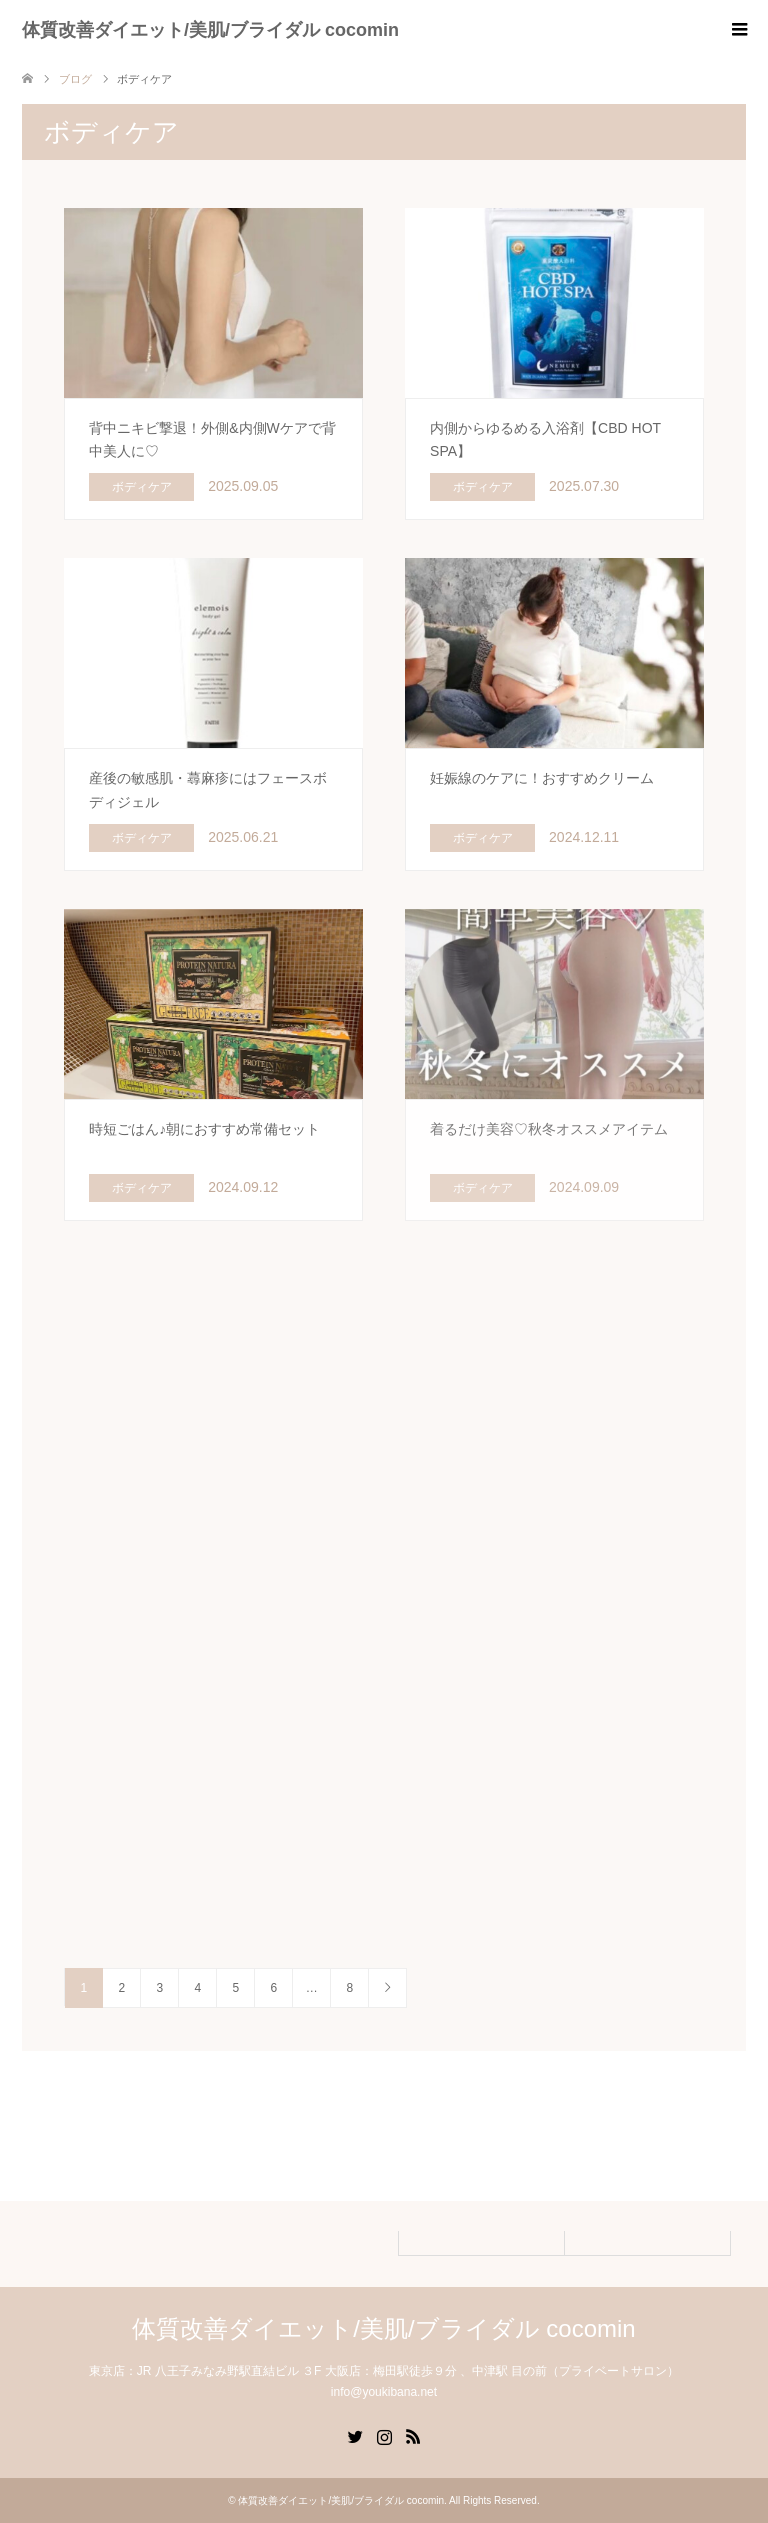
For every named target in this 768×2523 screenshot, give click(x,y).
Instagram (384, 2435)
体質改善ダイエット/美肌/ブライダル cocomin (210, 30)
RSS (413, 2435)
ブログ (75, 79)
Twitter (355, 2435)
